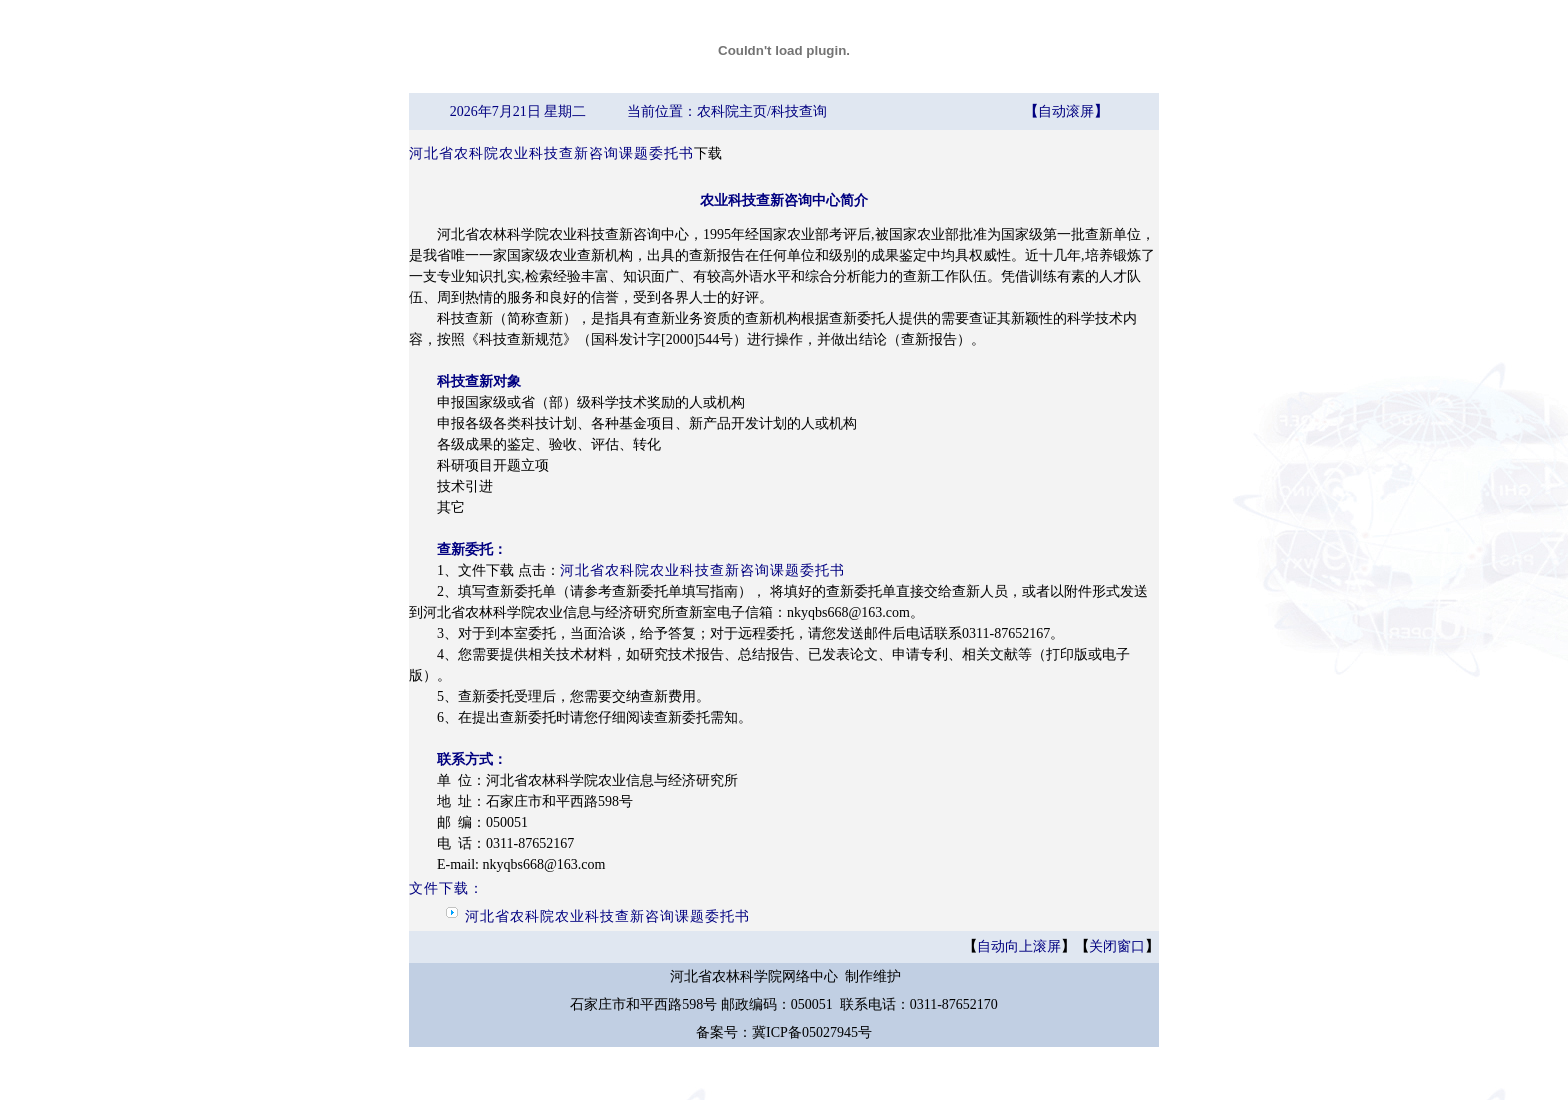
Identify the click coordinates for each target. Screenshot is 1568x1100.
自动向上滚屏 (1019, 946)
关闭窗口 (1117, 946)
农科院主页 (732, 111)
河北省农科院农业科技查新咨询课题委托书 (551, 153)
